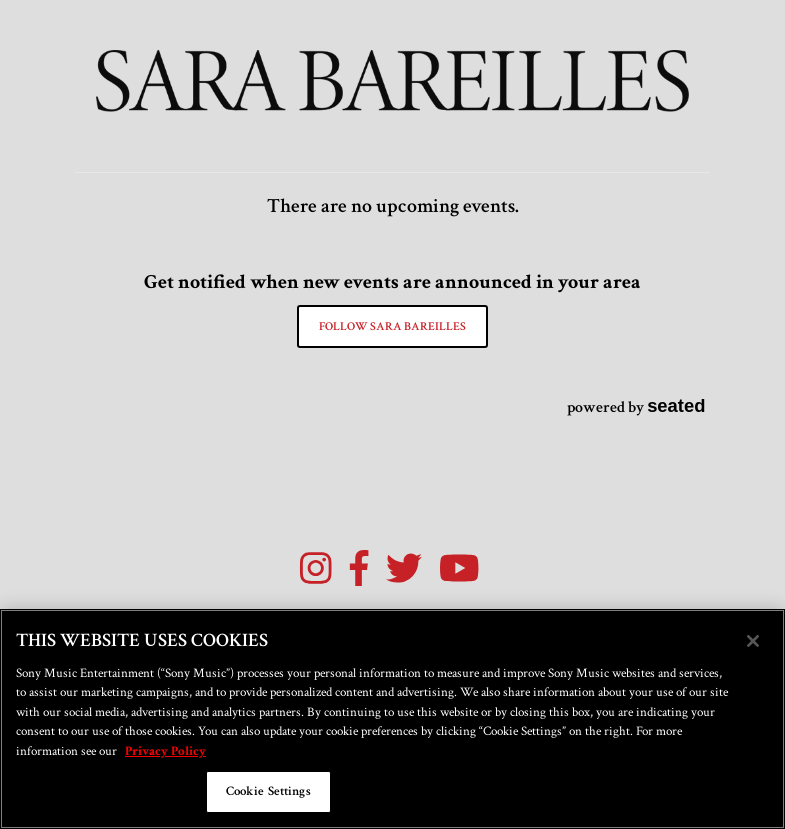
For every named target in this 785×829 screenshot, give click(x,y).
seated (676, 405)
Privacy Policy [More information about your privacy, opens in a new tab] (165, 751)
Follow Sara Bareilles (392, 326)
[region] (392, 719)
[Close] (753, 641)
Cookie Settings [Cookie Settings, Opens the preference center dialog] (268, 791)
